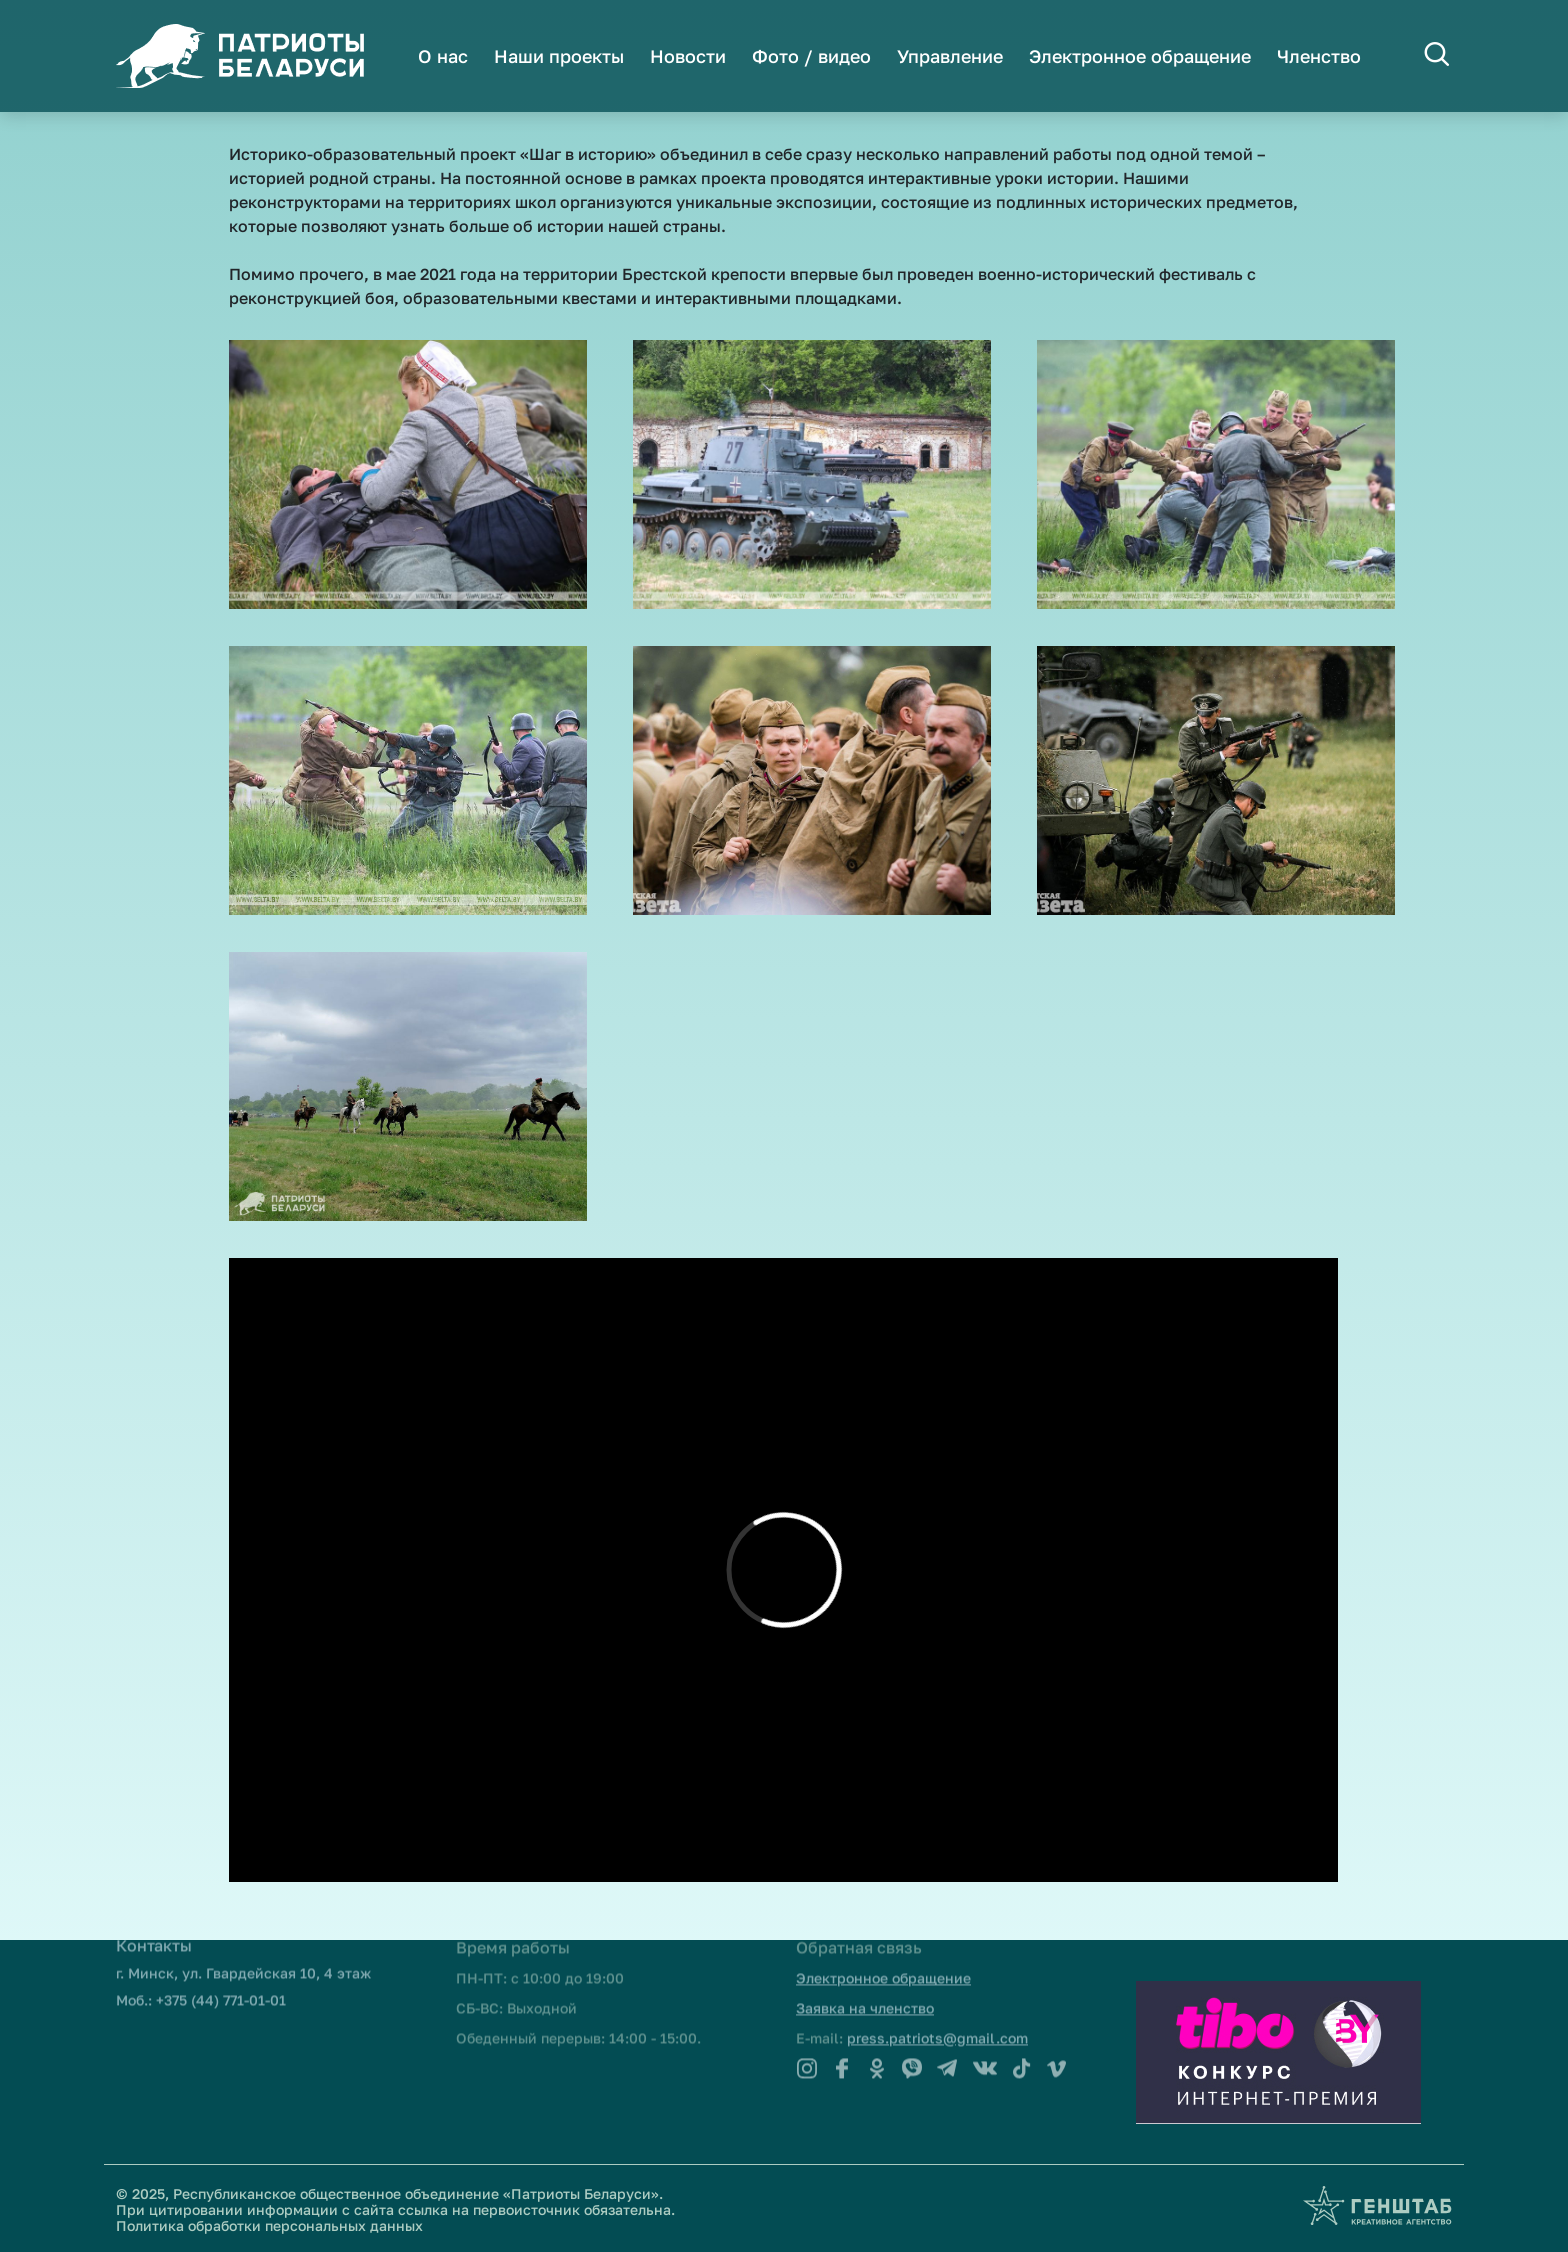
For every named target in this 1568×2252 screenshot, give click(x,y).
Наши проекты (559, 56)
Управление (950, 56)
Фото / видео (811, 56)
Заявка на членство (865, 1977)
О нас (443, 56)
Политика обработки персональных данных (269, 2225)
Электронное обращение (1140, 56)
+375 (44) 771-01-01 (221, 1969)
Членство (1319, 56)
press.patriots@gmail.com (937, 2006)
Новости (688, 56)
